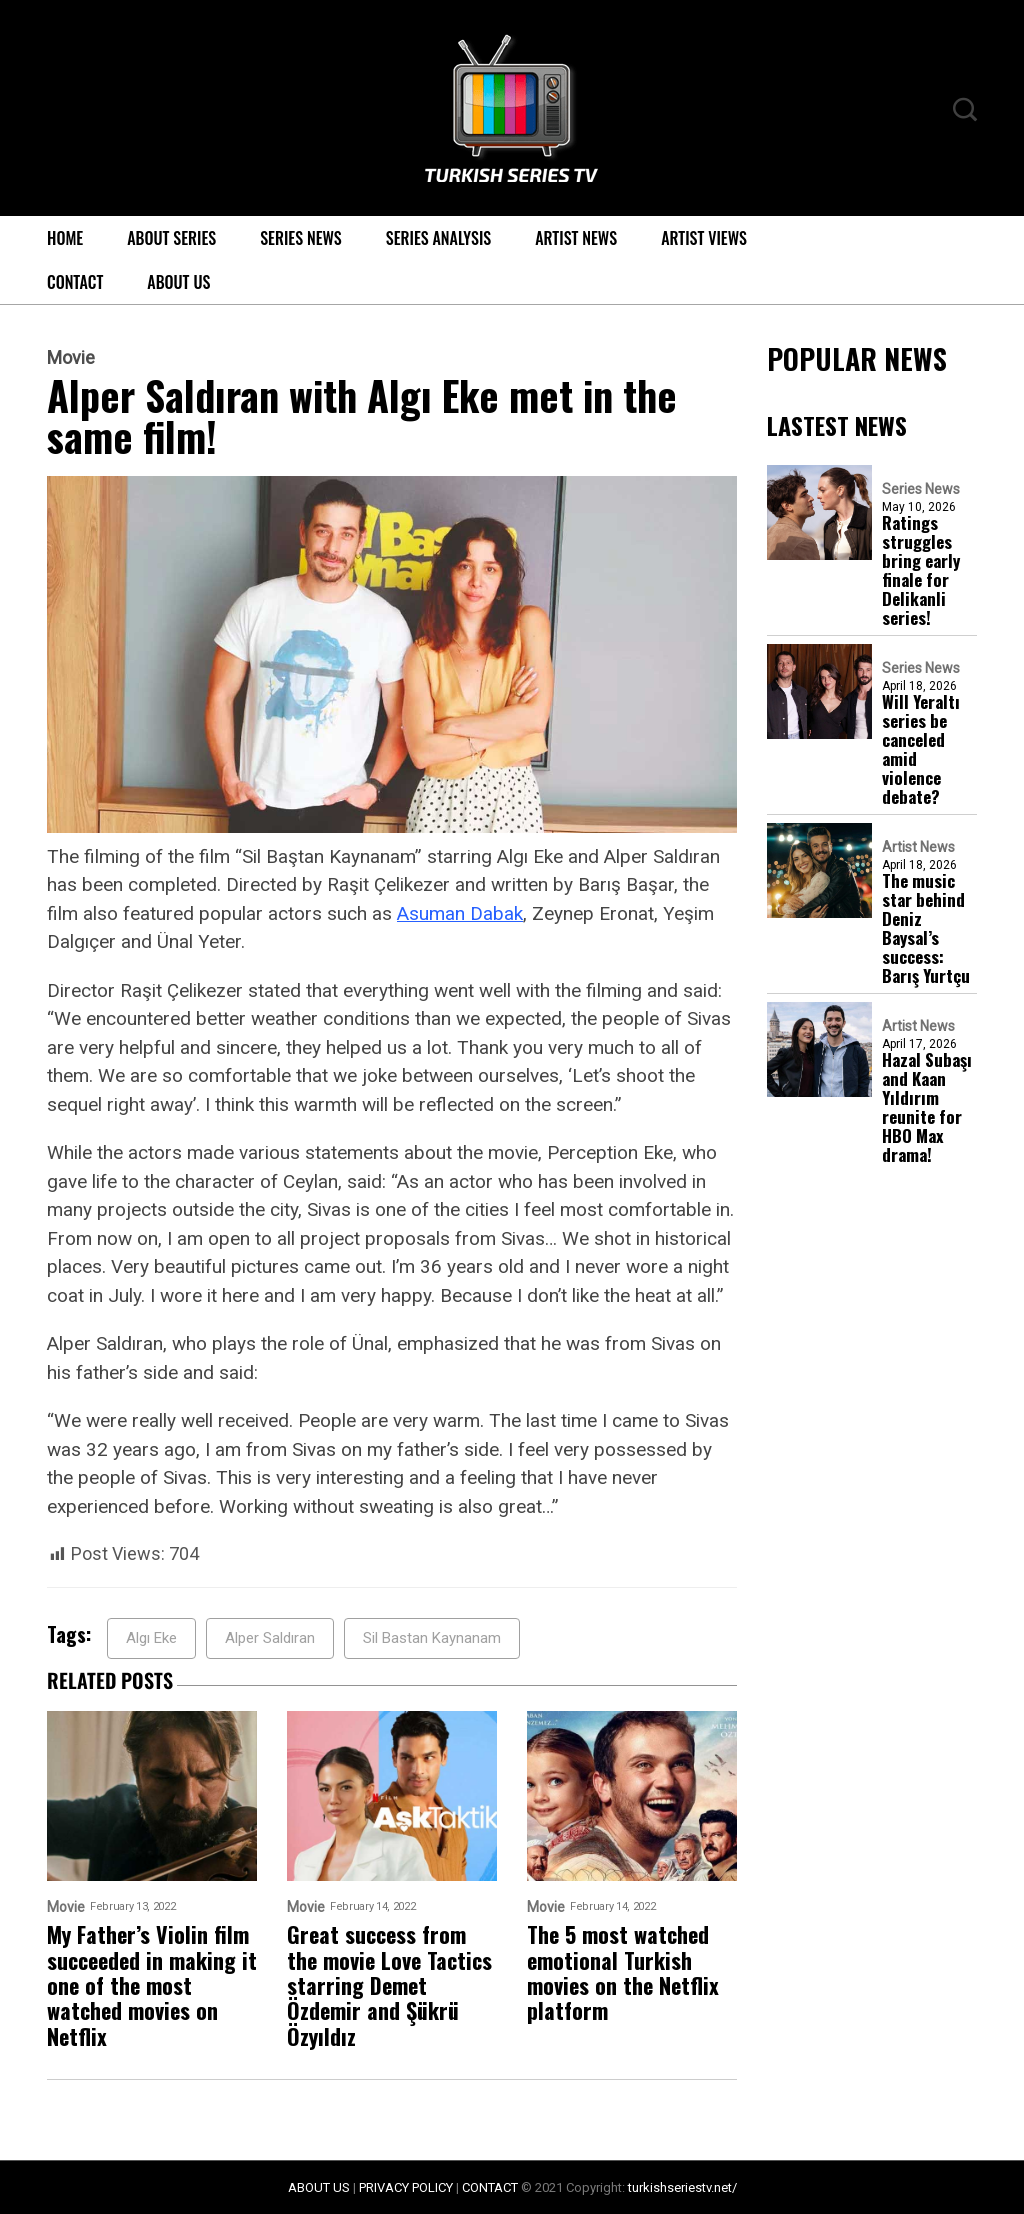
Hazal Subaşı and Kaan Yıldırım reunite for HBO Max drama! (927, 1107)
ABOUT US (319, 2187)
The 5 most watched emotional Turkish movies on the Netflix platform (623, 1972)
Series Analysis (438, 238)
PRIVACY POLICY (406, 2187)
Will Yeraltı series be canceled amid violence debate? (921, 749)
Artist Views (704, 238)
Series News (301, 238)
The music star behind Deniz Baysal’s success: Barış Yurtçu (926, 928)
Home (65, 238)
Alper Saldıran (270, 1638)
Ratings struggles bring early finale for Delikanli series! (921, 570)
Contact (75, 282)
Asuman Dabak (460, 913)
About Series (171, 238)
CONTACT (490, 2187)
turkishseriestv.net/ (682, 2187)
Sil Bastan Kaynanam (432, 1638)
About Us (178, 282)
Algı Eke (151, 1638)
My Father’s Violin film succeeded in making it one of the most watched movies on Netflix (152, 1985)
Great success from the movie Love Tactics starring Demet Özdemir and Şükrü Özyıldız (389, 1985)
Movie (71, 358)
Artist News (576, 238)
